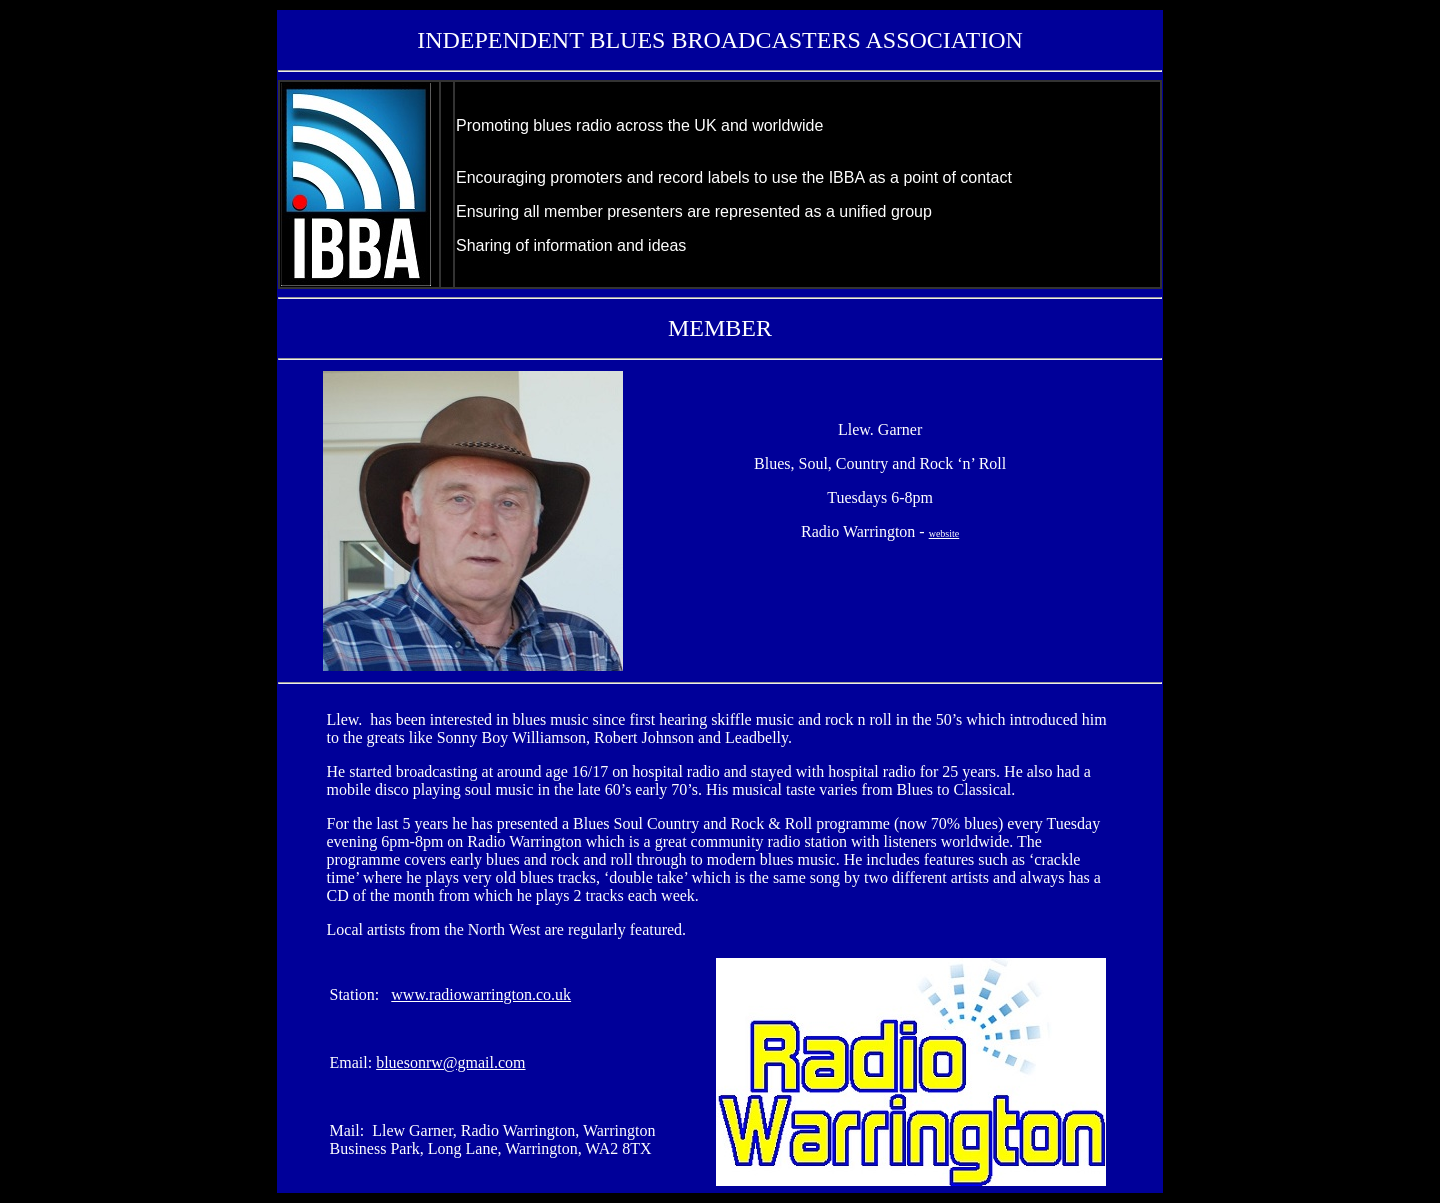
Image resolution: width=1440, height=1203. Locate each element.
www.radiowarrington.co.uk (481, 994)
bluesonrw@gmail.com (450, 1062)
